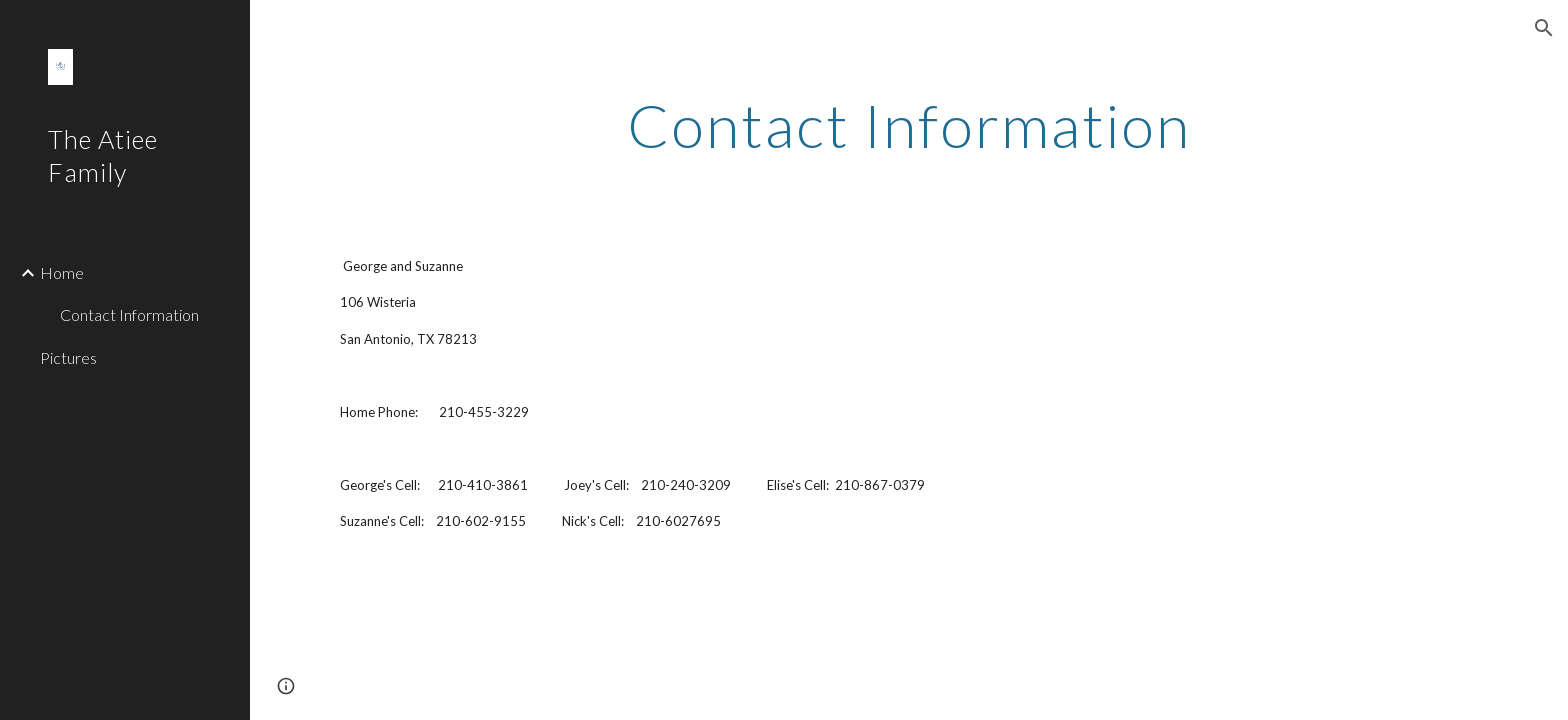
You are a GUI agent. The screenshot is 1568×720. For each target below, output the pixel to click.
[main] (909, 125)
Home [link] (62, 272)
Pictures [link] (68, 357)
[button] (1544, 28)
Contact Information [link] (129, 314)
